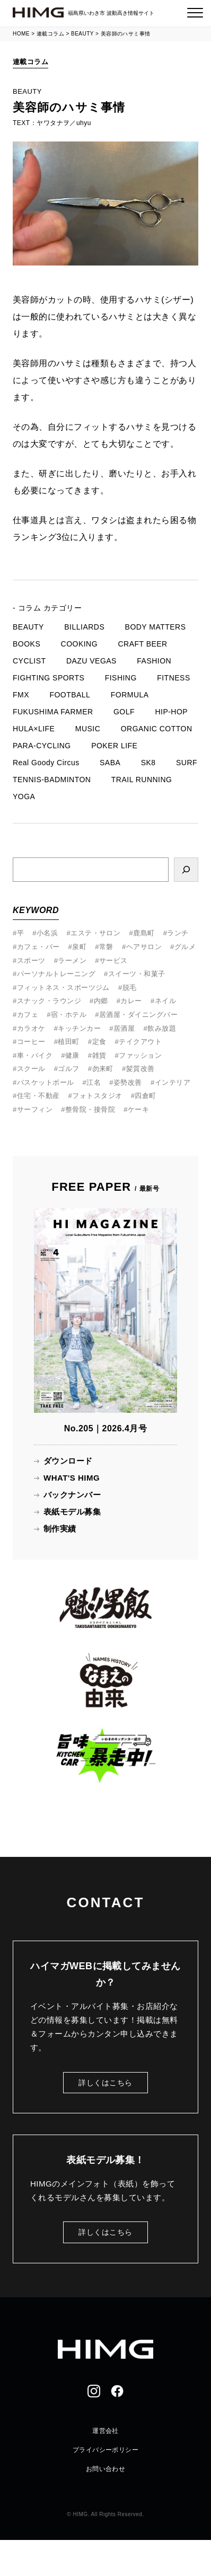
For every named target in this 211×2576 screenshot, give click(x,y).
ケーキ (138, 1109)
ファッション (140, 1055)
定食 (99, 1042)
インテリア (172, 1082)
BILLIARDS (84, 627)
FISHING (121, 678)
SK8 (148, 762)
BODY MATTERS (155, 627)
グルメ (185, 947)
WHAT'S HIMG (71, 1477)
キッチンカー (79, 1028)
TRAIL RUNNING (141, 779)
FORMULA (130, 695)
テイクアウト (140, 1042)
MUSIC (88, 728)
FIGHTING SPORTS (48, 678)
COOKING (79, 644)
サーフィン (34, 1109)
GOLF (124, 711)
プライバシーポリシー (106, 2450)
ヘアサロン (144, 947)
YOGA (24, 796)
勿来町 (102, 1069)
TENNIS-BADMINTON (52, 779)
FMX (21, 695)
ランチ (177, 933)
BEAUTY (28, 627)
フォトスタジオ (97, 1096)
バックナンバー (72, 1494)
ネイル (165, 1001)
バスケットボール (45, 1082)
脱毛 (129, 988)
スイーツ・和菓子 (136, 974)
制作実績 (59, 1528)
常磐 (106, 947)
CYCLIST (29, 661)
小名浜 (47, 933)
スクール (31, 1069)
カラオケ (31, 1028)
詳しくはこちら (105, 2082)
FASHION (154, 661)
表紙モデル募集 (72, 1511)
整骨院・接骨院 (90, 1109)
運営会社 (105, 2431)
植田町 (68, 1042)
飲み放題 (161, 1028)
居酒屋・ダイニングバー (138, 1015)
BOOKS (26, 644)
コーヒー (31, 1042)
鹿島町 (143, 933)
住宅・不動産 (38, 1096)
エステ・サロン (95, 933)
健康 (72, 1055)
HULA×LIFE (34, 728)
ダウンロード (68, 1460)
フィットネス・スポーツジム (63, 988)
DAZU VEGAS (91, 661)
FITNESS (173, 678)
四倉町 (145, 1096)
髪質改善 (140, 1069)
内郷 (101, 1001)
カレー (131, 1001)
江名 (93, 1082)
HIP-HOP (171, 711)
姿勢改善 (127, 1082)
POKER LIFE (114, 745)
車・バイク (34, 1055)
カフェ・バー (38, 947)
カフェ (27, 1015)
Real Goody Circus (46, 762)
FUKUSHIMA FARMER (53, 711)
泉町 (79, 947)
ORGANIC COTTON (156, 728)
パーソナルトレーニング (56, 974)
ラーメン (72, 960)
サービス (113, 960)
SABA (110, 762)
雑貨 (99, 1055)
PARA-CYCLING (42, 745)
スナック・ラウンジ (49, 1001)
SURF (186, 762)
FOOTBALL (69, 695)
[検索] (186, 869)
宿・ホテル (68, 1015)
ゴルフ (68, 1069)
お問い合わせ (106, 2469)
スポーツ (31, 960)
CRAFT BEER (142, 644)
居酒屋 (124, 1028)
